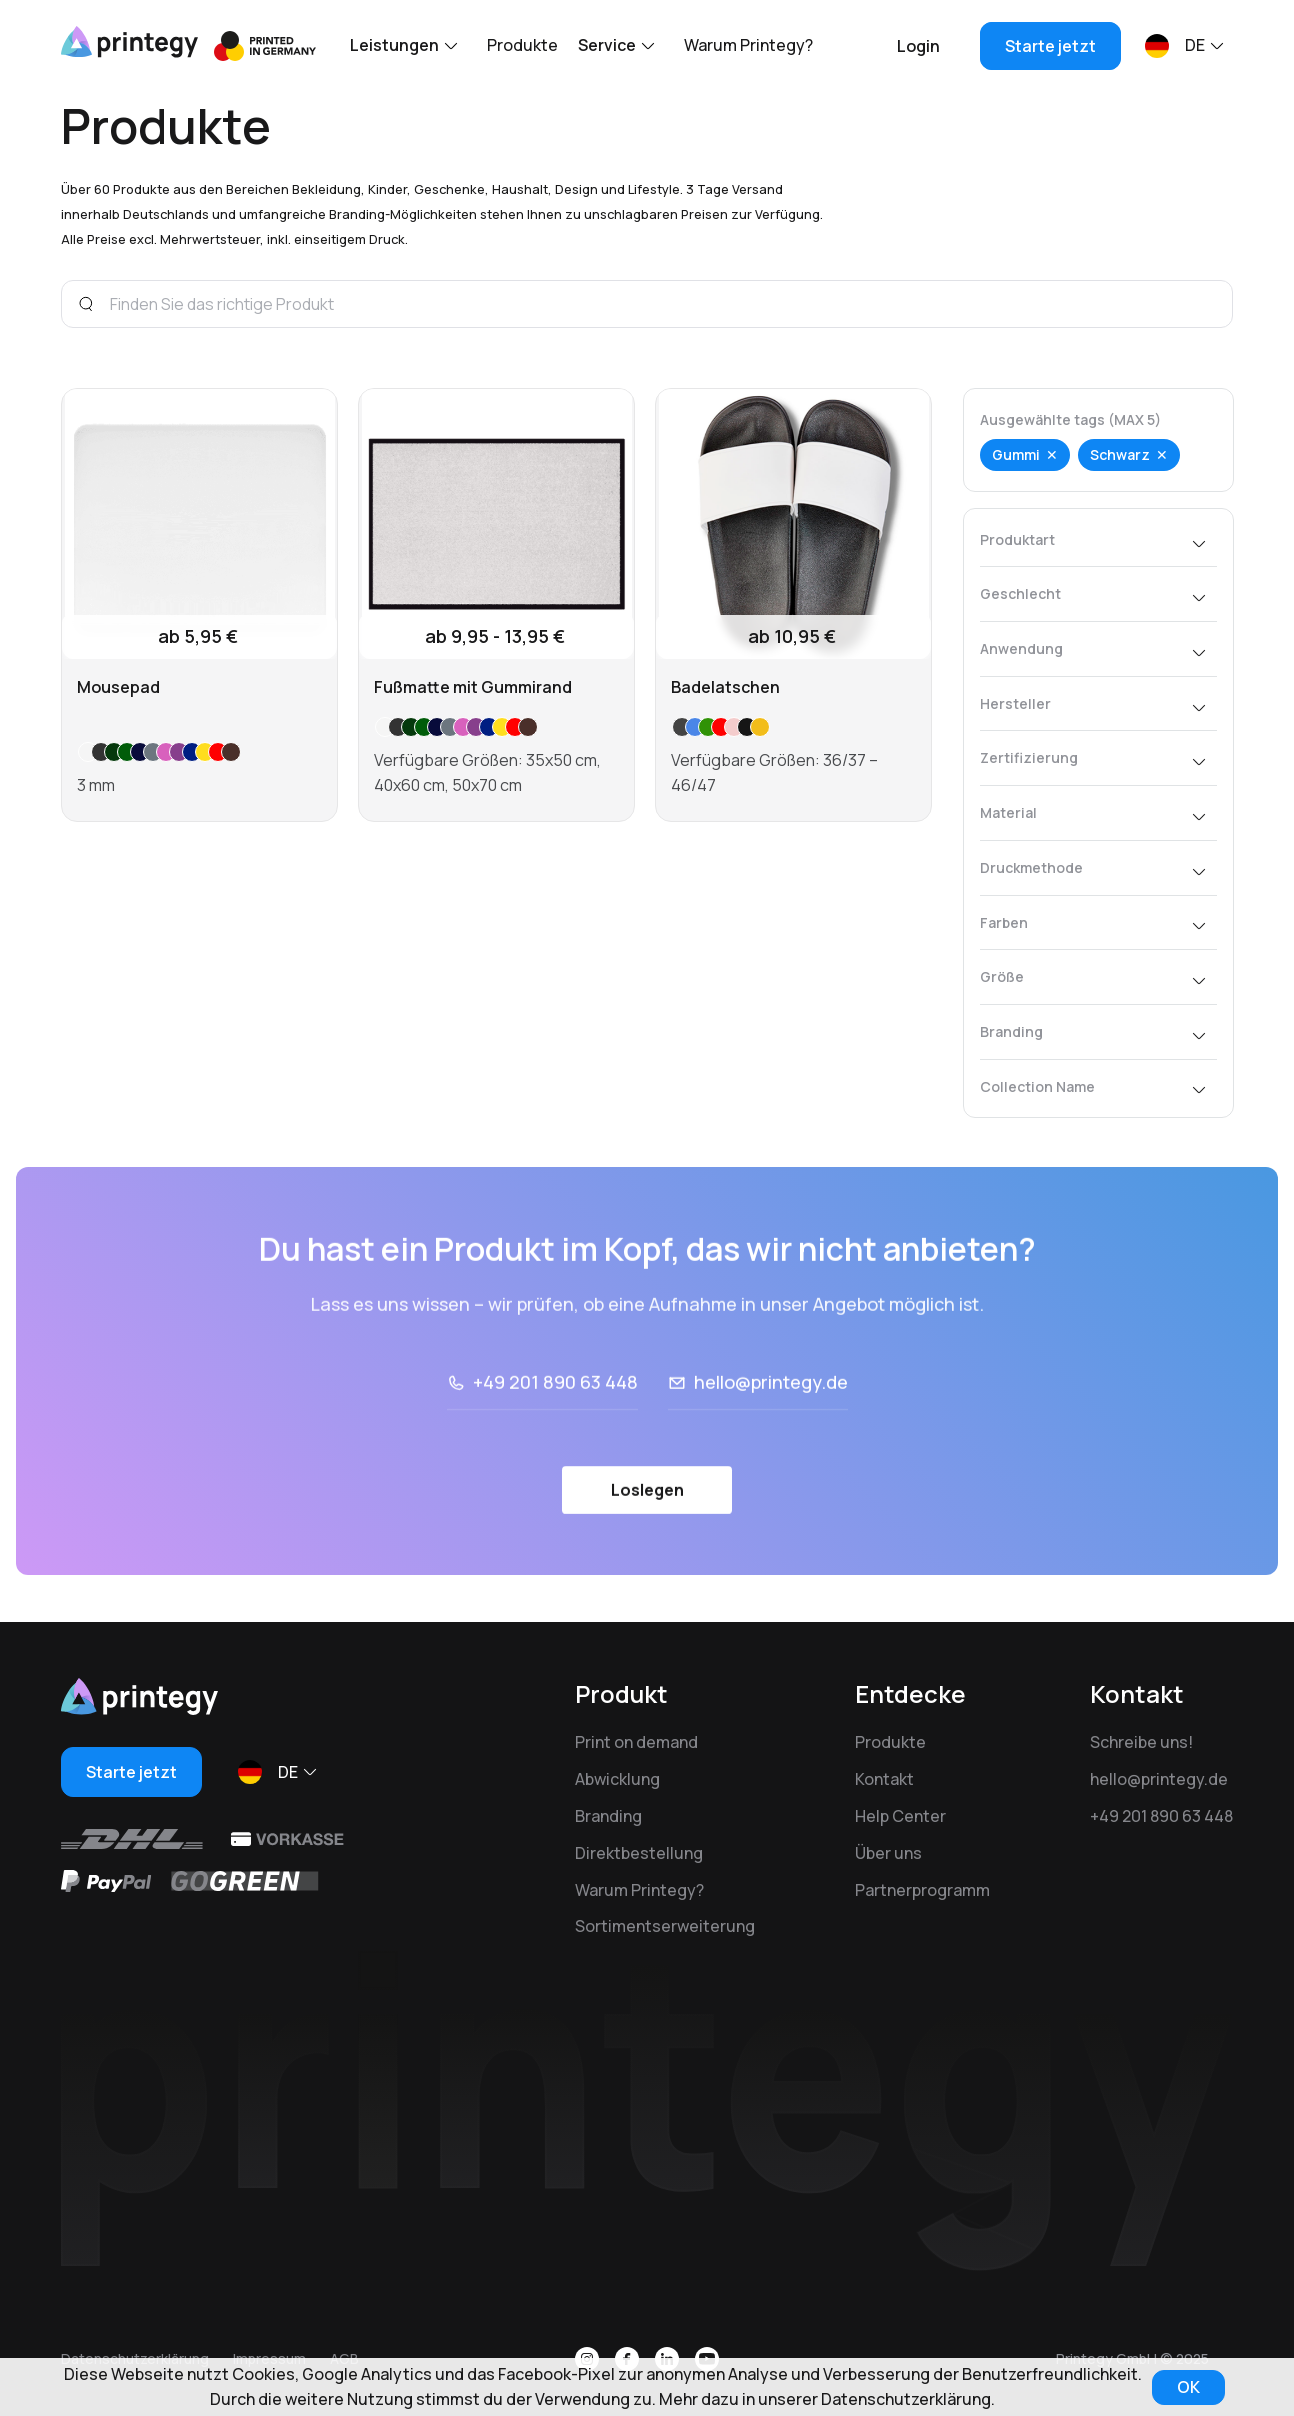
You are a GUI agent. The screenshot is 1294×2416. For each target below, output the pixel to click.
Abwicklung (617, 1779)
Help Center (900, 1816)
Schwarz (1120, 454)
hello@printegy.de (771, 1437)
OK (1188, 2387)
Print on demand (636, 1742)
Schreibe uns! (1141, 1742)
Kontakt (884, 1779)
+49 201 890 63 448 (555, 1437)
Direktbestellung (639, 1853)
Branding (608, 1816)
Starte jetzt (1050, 46)
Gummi (1016, 454)
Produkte (522, 45)
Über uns (888, 1853)
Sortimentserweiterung (665, 1926)
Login (918, 46)
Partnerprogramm (922, 1890)
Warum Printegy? (748, 45)
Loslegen (647, 1545)
